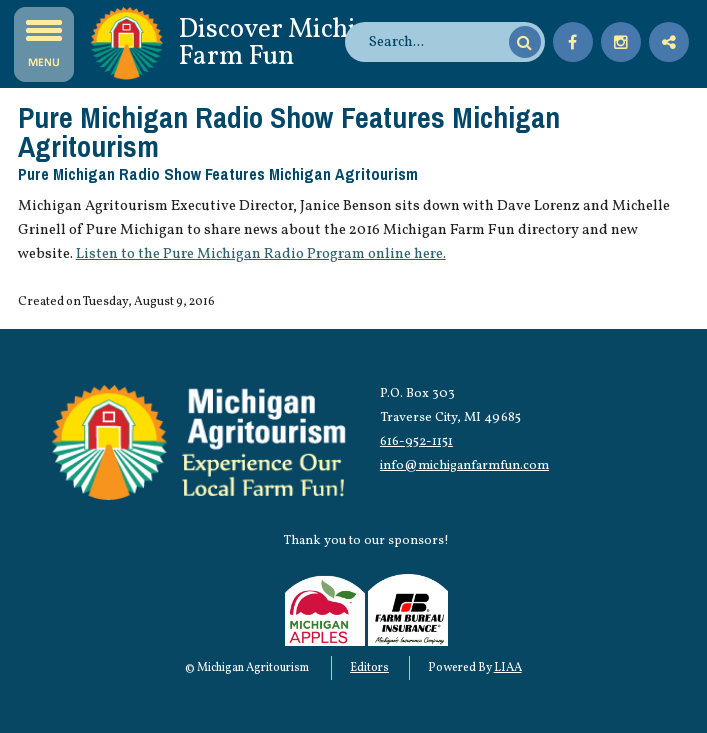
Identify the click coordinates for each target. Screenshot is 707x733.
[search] (436, 42)
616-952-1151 (416, 441)
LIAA (508, 668)
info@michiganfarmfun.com (464, 465)
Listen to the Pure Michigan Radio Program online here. (261, 254)
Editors (369, 668)
